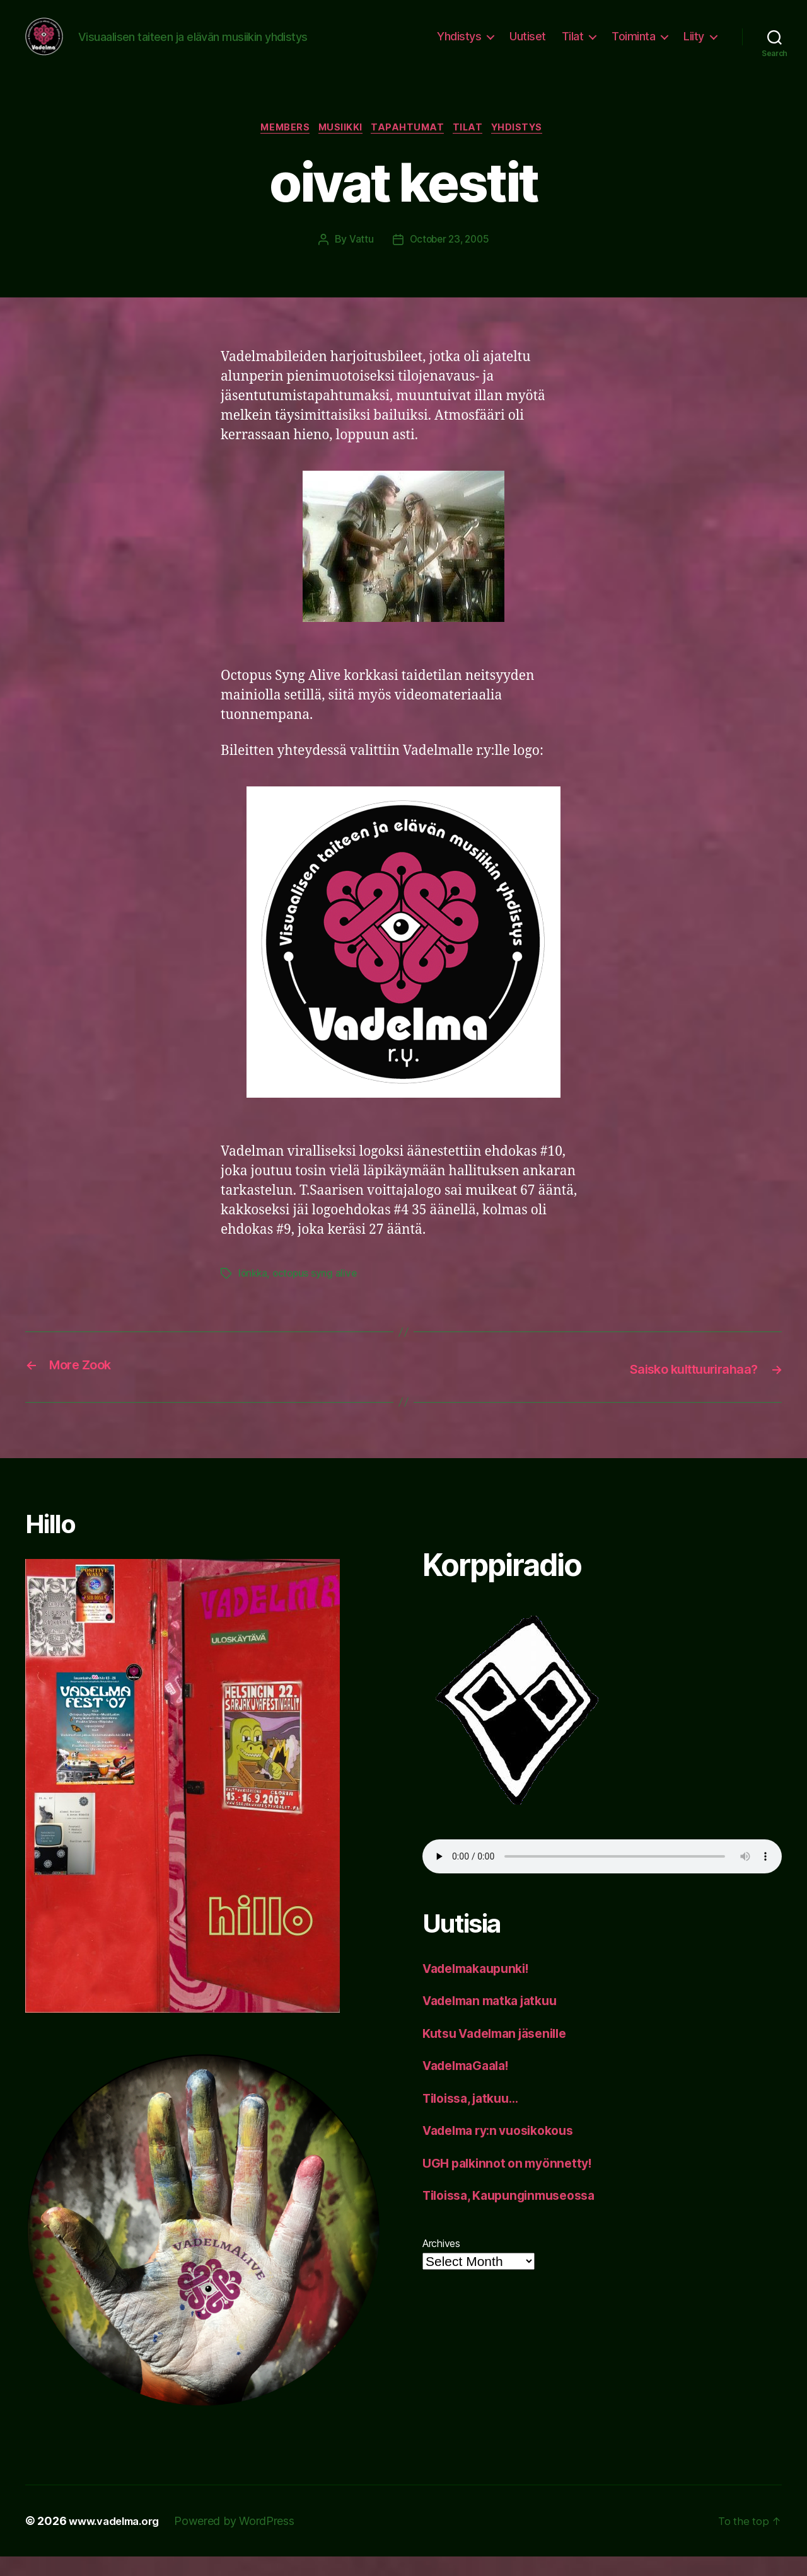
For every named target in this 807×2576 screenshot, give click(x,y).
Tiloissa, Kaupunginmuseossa (517, 2214)
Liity (693, 45)
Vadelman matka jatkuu (496, 2020)
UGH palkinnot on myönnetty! (513, 2182)
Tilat (573, 45)
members (277, 148)
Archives (441, 2262)
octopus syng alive (317, 1293)
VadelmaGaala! (470, 2085)
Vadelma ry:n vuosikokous (505, 2150)
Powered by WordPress (244, 2540)
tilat (474, 148)
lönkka (253, 1293)
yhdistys (528, 148)
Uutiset (527, 45)
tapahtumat (410, 148)
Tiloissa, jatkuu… (475, 2117)
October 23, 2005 (449, 260)
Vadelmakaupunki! (481, 1987)
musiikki (337, 148)
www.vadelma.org (119, 2540)
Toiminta (633, 45)
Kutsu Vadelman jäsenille (502, 2052)
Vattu (358, 260)
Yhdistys (459, 45)
